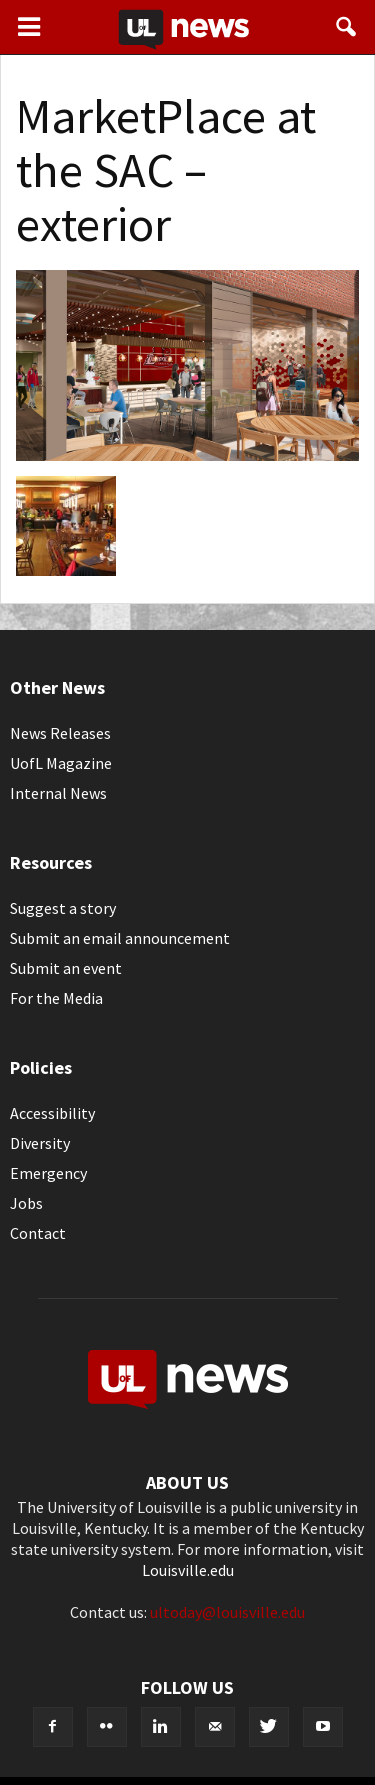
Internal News (58, 793)
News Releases (60, 733)
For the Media (56, 998)
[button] (347, 27)
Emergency (48, 1173)
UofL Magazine (61, 763)
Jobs (26, 1203)
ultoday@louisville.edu (227, 1612)
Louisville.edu (188, 1570)
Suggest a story (63, 908)
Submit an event (66, 968)
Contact (38, 1233)
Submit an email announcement (120, 938)
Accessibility (52, 1113)
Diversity (40, 1143)
